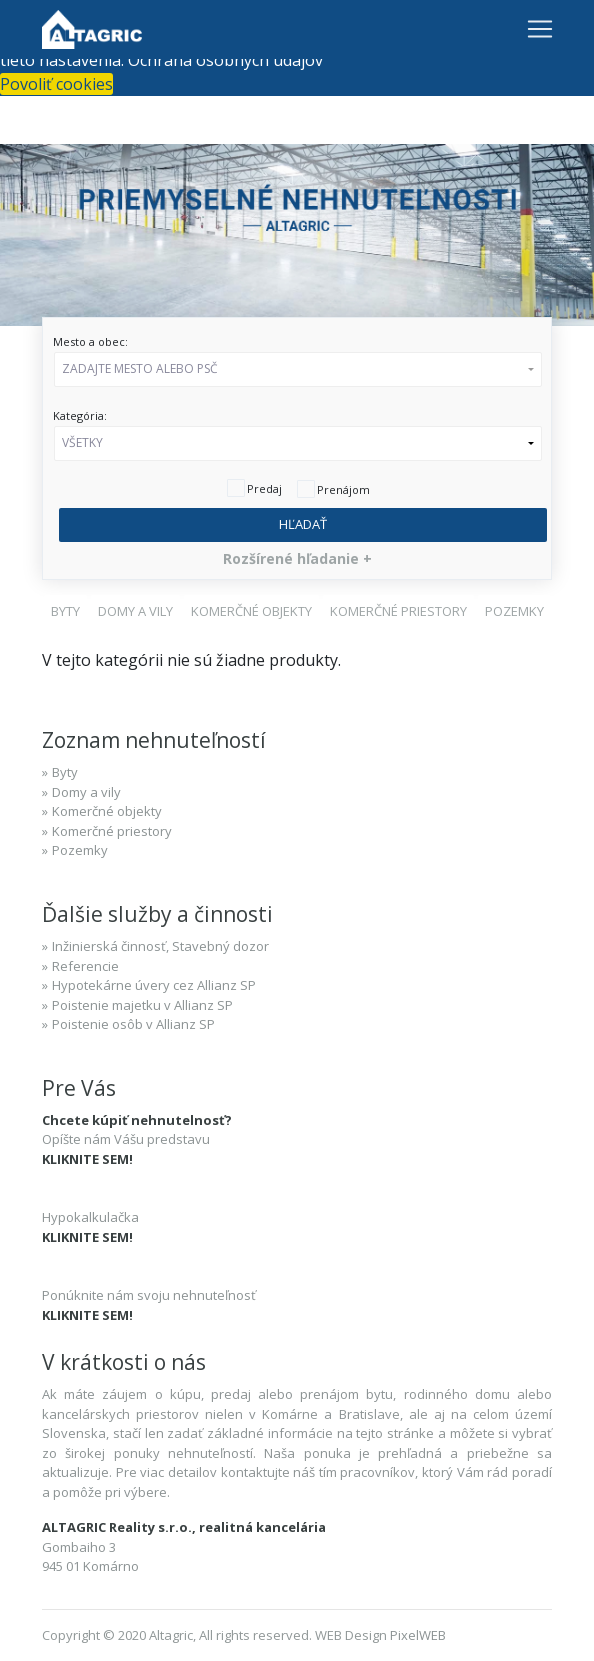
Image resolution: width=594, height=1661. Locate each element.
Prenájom (343, 489)
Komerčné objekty (107, 811)
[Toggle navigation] (540, 29)
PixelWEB (418, 1635)
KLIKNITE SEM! (87, 1159)
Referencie (85, 966)
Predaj (264, 488)
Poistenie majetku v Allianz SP (142, 1005)
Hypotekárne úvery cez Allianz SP (154, 985)
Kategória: (80, 415)
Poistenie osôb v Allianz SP (133, 1024)
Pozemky (80, 850)
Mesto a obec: (90, 341)
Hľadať (303, 524)
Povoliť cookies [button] (56, 84)
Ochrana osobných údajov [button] (225, 60)
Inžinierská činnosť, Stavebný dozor (160, 946)
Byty (65, 772)
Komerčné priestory (112, 831)
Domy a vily (86, 792)
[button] (298, 369)
